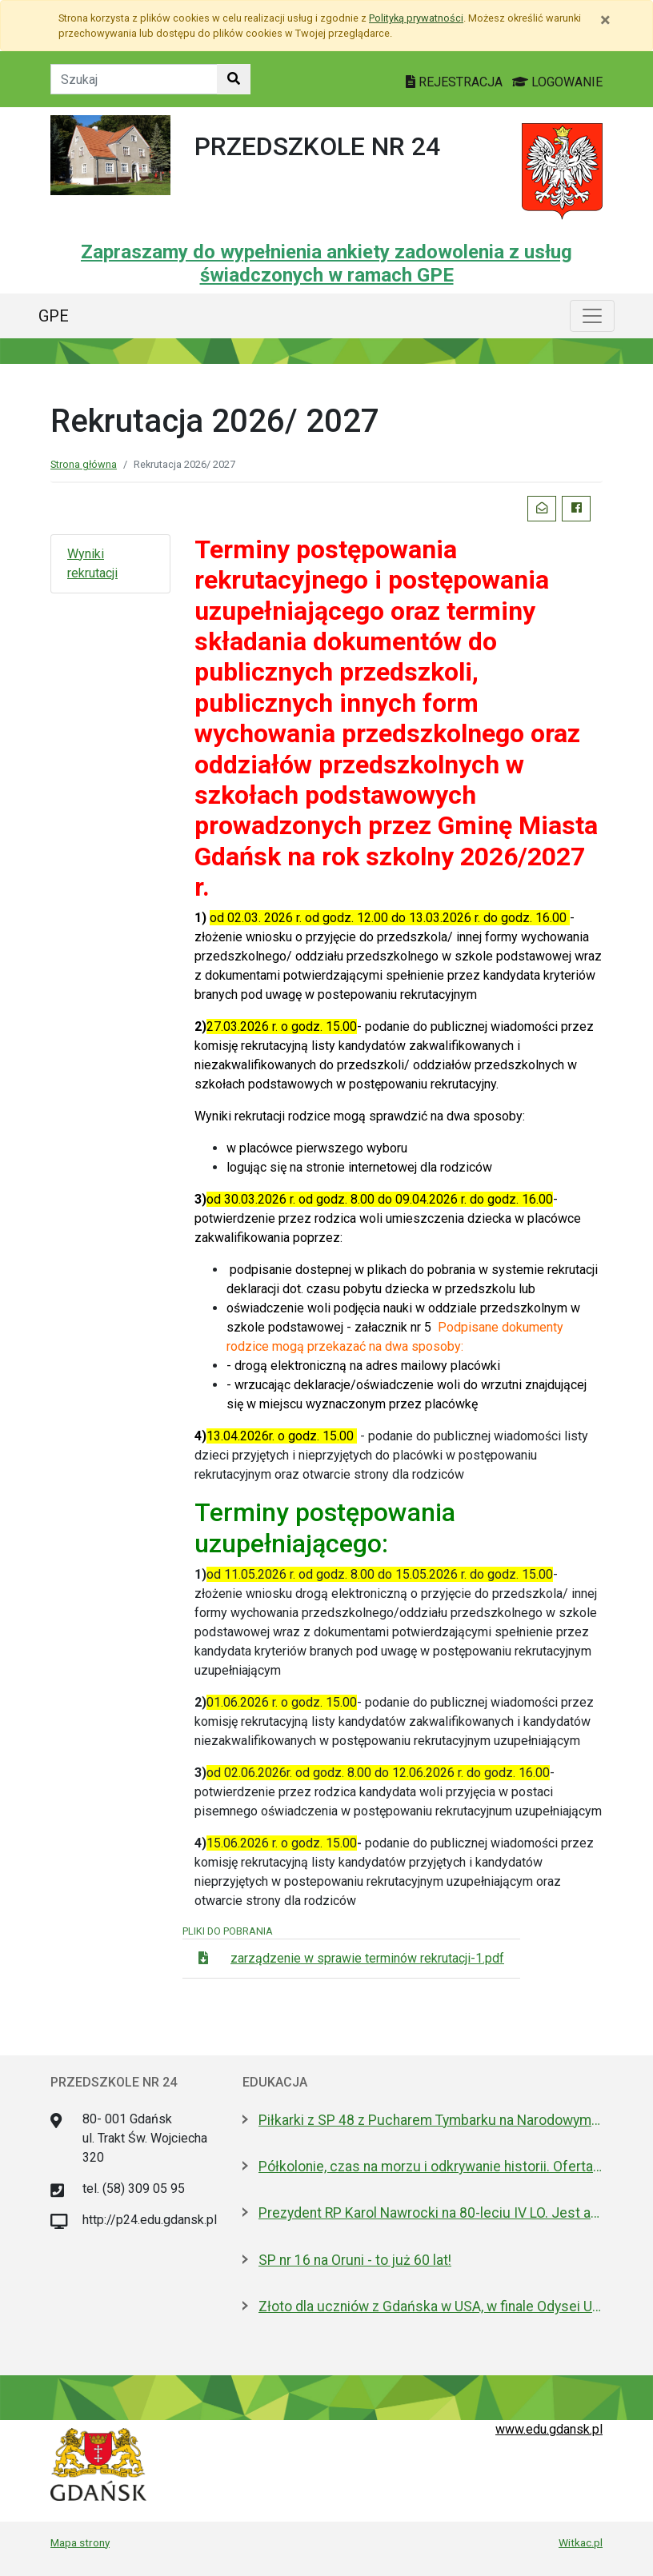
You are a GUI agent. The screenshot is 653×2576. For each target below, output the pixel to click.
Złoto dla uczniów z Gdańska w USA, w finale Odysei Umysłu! (430, 2306)
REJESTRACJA (456, 82)
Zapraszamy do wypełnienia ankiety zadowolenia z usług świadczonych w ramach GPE (326, 263)
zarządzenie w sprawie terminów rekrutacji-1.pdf (367, 1958)
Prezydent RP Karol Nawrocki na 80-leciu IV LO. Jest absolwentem (430, 2213)
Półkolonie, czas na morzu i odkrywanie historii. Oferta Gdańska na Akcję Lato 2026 (430, 2167)
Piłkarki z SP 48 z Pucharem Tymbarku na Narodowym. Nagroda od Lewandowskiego (430, 2120)
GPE (53, 315)
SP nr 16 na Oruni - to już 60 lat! (354, 2260)
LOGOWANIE (557, 82)
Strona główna (83, 464)
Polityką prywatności (416, 18)
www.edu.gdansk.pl (549, 2429)
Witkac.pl (581, 2542)
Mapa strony (80, 2542)
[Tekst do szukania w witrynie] (134, 79)
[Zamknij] (605, 20)
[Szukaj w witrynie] (233, 79)
